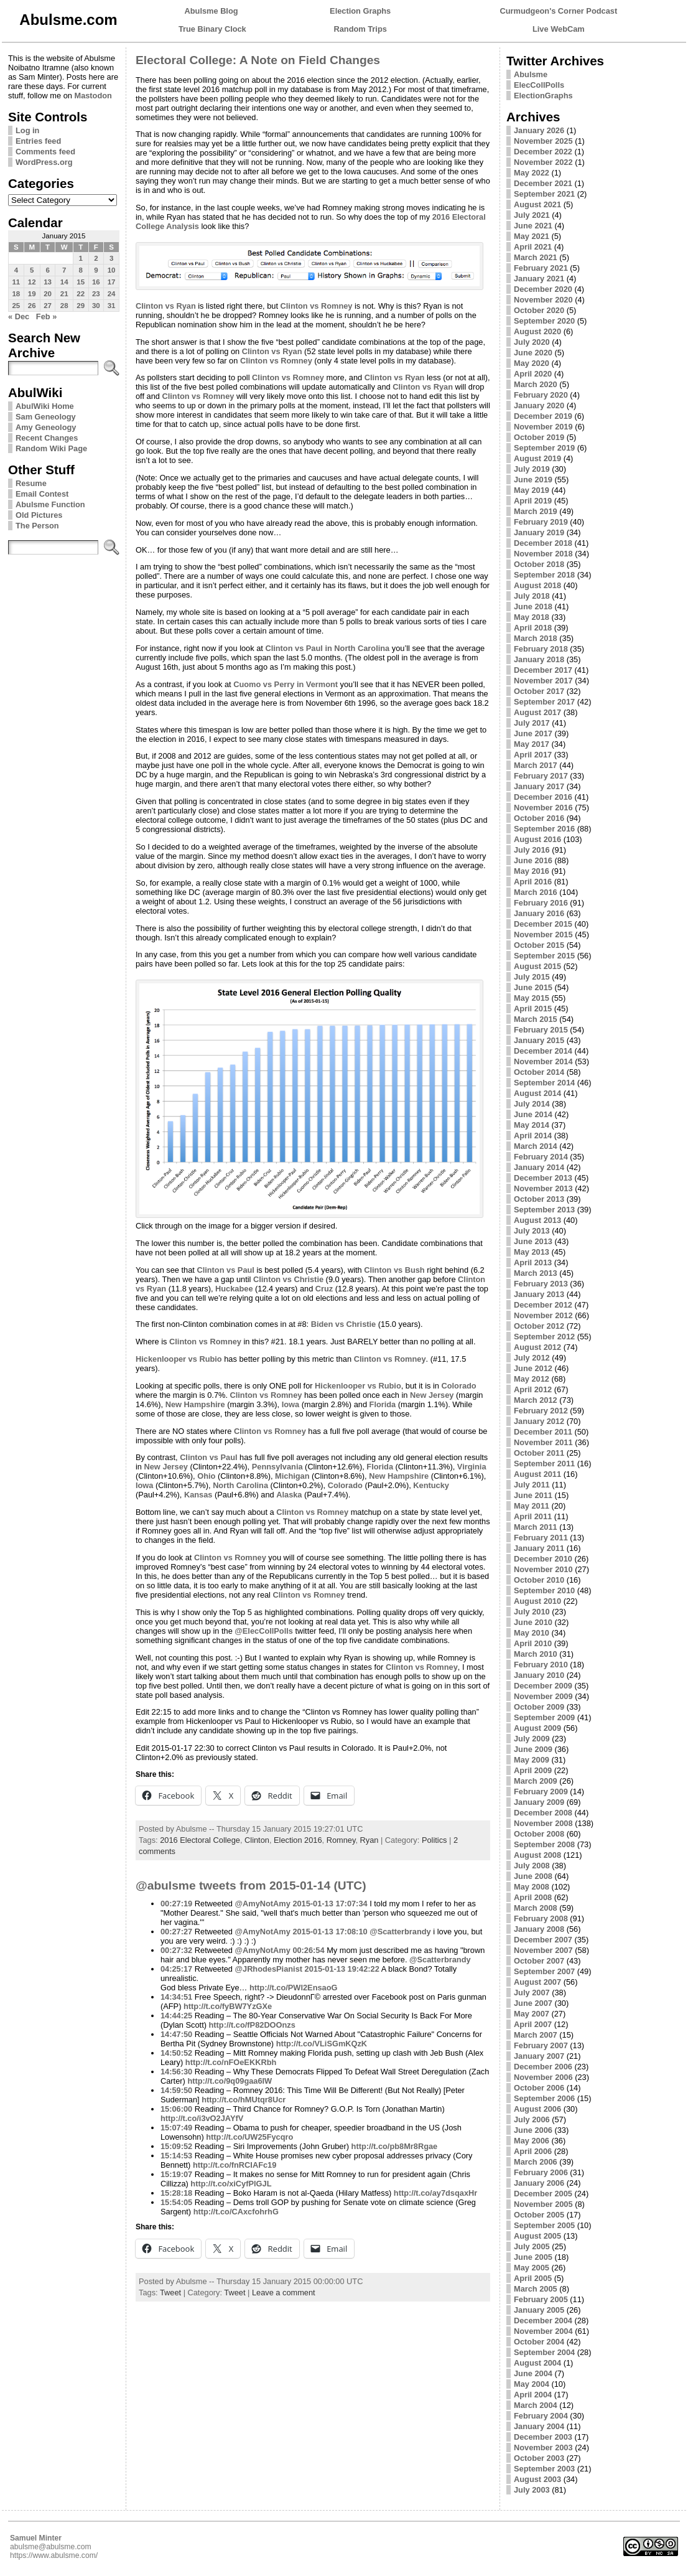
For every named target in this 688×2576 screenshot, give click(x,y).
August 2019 (537, 458)
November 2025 (543, 141)
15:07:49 (176, 2127)
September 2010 (544, 1590)
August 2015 (537, 966)
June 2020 (533, 352)
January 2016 (539, 913)
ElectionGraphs (543, 95)
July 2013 (532, 1230)
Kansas (198, 1494)
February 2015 (541, 1029)
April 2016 (533, 881)
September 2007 (544, 1971)
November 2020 (543, 299)
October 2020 (539, 310)
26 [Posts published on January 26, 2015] (32, 305)
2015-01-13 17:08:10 (329, 1931)
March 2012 (535, 1400)
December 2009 (543, 1685)
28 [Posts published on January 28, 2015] (64, 305)
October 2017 (539, 691)
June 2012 (533, 1368)
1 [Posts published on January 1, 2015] (80, 258)
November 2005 (543, 2204)
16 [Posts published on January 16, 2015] (96, 282)
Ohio (206, 1476)
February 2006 (541, 2172)
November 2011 (543, 1442)
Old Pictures (39, 515)
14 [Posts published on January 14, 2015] (64, 282)
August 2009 (537, 1728)
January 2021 (539, 278)
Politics (434, 1840)
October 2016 (539, 818)
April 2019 (533, 500)
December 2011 (543, 1431)
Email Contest (42, 494)
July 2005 (532, 2246)
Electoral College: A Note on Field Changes (258, 60)
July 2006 (532, 2119)
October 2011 (539, 1453)
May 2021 (531, 236)
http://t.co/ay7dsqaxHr (435, 2193)
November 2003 (543, 2447)
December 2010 (543, 1558)
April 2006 (533, 2151)
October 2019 (539, 437)
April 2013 (533, 1262)
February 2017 (541, 775)
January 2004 (539, 2426)
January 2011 (539, 1548)
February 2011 (541, 1537)
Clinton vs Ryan (166, 306)
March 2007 (535, 2035)
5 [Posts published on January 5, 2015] (32, 270)
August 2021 (537, 204)
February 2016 (541, 902)
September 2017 (544, 701)
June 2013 (533, 1241)
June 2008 (533, 1876)
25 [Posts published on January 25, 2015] (16, 305)
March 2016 (535, 892)
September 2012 (544, 1336)
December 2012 (543, 1304)
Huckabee (234, 1288)
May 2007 (531, 2013)
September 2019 (544, 447)
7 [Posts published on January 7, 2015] (64, 270)
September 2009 (544, 1717)
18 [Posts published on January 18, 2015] (16, 293)
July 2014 (532, 1103)
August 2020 (537, 331)
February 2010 (541, 1664)
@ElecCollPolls (264, 1631)
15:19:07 (176, 2174)
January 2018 (539, 659)
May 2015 (531, 998)
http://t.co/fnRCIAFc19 (234, 2165)
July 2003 (532, 2489)
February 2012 (541, 1410)
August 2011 (537, 1474)
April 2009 (533, 1770)
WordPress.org (44, 162)
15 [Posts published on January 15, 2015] (81, 282)
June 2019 (533, 479)
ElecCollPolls (539, 85)
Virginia (471, 1466)
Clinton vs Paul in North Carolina (327, 648)
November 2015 (543, 934)
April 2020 (533, 373)
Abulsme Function (50, 504)
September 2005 (544, 2225)
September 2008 (544, 1844)
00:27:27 (176, 1931)
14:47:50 (176, 2034)
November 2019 (543, 426)
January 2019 (539, 532)
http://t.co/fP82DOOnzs (252, 2025)
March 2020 (535, 384)
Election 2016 (298, 1840)
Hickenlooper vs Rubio (179, 1359)
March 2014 (535, 1146)
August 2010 (537, 1601)
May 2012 (531, 1379)
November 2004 (543, 2331)
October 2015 (539, 945)
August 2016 (537, 839)
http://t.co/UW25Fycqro (249, 2137)
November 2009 (543, 1696)
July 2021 (532, 215)
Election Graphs (360, 11)
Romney (341, 1840)
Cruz (324, 1288)
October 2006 (539, 2087)
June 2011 (533, 1495)
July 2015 (532, 976)
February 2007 (541, 2045)
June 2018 (533, 606)
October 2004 (539, 2341)
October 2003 (539, 2458)
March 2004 (535, 2405)
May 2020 (531, 363)
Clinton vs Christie (288, 1279)
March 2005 (535, 2288)
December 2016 (543, 797)
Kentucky (431, 1485)
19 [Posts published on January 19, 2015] (32, 293)
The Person (37, 525)
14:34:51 (176, 1997)
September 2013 (544, 1209)
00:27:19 (176, 1903)
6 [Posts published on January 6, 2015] (47, 270)
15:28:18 (176, 2193)
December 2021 (543, 183)
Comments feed (45, 151)
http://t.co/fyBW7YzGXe (228, 2006)
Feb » (46, 316)
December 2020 (543, 289)
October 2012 (539, 1326)
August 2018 (537, 585)
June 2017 (533, 733)
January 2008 (539, 1929)
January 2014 (539, 1167)
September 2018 (544, 574)
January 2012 (539, 1421)
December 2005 (543, 2193)
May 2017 (531, 744)
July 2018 (532, 596)
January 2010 (539, 1675)
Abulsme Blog (211, 11)
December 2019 (543, 416)
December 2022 (543, 151)
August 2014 (537, 1093)
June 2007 (533, 2003)
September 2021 (544, 194)
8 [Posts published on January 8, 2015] (80, 270)
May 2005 (531, 2267)
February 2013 (541, 1283)
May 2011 (531, 1505)
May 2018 (531, 617)
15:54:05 (176, 2202)
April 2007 (533, 2024)
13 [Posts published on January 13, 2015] (48, 282)
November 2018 (543, 553)
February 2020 (541, 395)
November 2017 (543, 680)
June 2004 (533, 2373)
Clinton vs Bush (394, 1270)
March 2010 (535, 1654)
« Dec (18, 316)
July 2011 (532, 1484)
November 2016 (543, 807)
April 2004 (533, 2394)
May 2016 (531, 871)
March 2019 (535, 511)
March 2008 (535, 1908)
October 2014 (539, 1072)
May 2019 (531, 490)
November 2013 (543, 1188)
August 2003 (537, 2479)
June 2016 (533, 860)
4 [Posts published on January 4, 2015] (16, 270)
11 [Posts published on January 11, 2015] (16, 282)
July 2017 (532, 723)
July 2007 (532, 1992)
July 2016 (532, 850)
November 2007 (543, 1950)
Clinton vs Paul (225, 1270)
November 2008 (543, 1823)
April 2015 (533, 1008)
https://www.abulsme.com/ (54, 2555)
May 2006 (531, 2140)
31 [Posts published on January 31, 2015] (112, 305)
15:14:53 (176, 2155)
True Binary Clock (212, 29)
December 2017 (543, 670)
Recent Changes (47, 438)
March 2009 (535, 1781)
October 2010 (539, 1580)
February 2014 (541, 1156)
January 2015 (539, 1040)
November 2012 (543, 1315)
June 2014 (533, 1114)
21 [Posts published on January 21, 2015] (64, 293)
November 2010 (543, 1569)
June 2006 (533, 2130)
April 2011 (533, 1516)
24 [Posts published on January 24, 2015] (112, 293)
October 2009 (539, 1707)
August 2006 (537, 2109)
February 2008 (541, 1918)
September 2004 (544, 2352)
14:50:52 (176, 2053)
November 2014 (543, 1061)
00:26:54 (308, 1950)
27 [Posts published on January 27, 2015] (48, 305)
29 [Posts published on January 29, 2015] (81, 305)
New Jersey (431, 1395)
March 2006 (535, 2161)
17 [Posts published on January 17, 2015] (112, 282)
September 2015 (544, 955)
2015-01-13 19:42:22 (342, 1969)
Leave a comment (283, 2292)
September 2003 (544, 2468)
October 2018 (539, 564)
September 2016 (544, 828)
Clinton (256, 1840)
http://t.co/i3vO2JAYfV (201, 2118)
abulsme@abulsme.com (50, 2546)
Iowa (290, 1404)
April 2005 (533, 2278)
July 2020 (532, 342)
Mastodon (92, 95)
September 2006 (544, 2098)
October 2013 (539, 1199)
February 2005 (541, 2299)
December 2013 (543, 1178)
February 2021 (541, 268)
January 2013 (539, 1294)
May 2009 (531, 1759)
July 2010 (532, 1611)
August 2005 (537, 2236)
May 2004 (531, 2384)
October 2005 (539, 2214)
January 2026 (539, 130)
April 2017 (533, 754)
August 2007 (537, 1982)
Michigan (292, 1476)
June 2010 (533, 1622)
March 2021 (535, 257)
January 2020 (539, 405)
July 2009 (532, 1738)
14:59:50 (176, 2090)
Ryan (369, 1840)
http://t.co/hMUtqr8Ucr (244, 2099)
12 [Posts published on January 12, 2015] (32, 282)
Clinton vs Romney (317, 306)
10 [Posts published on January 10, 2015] (112, 270)
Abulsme (530, 74)
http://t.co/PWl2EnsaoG (293, 1987)
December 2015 (543, 924)
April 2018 (533, 627)
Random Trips (360, 29)
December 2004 (543, 2320)
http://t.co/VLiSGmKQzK (321, 2043)
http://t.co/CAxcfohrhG (236, 2211)
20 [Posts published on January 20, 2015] (48, 293)
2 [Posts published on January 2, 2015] (96, 258)
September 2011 (544, 1463)
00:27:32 (176, 1950)
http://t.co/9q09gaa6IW (229, 2081)
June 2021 (533, 225)
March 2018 (535, 638)
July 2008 (532, 1865)
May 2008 (531, 1886)
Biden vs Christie (343, 1324)
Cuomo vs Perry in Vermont (285, 684)
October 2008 (539, 1833)
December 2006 (543, 2066)
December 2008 (543, 1812)
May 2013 (531, 1252)
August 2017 (537, 712)
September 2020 (544, 321)
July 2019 (532, 469)
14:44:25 (176, 2015)
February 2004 (541, 2415)
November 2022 (543, 162)
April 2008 (533, 1897)
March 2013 (535, 1273)
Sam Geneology (46, 416)
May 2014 (531, 1125)
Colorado (458, 1385)
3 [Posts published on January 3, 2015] (111, 258)
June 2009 (533, 1749)
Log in (27, 130)
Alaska (289, 1494)
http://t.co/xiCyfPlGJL (230, 2183)
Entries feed (38, 141)
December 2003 (543, 2437)
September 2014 (544, 1082)
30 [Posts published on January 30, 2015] (96, 305)
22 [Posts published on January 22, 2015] (81, 293)
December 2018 (543, 543)
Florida (383, 1404)
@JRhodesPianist (268, 1969)
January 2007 (539, 2056)
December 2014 (543, 1051)
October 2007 (539, 1960)
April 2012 (533, 1389)
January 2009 (539, 1802)
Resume (31, 483)
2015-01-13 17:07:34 (329, 1903)
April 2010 (533, 1643)
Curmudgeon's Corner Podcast (559, 11)
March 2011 (535, 1527)
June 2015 (533, 987)
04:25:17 (176, 1969)
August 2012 (537, 1347)
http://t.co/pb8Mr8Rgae (394, 2146)
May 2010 (531, 1632)
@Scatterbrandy (400, 1931)
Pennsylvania (277, 1466)
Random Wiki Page (51, 448)
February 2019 (541, 522)
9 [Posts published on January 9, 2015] (96, 270)
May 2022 (531, 172)
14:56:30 (176, 2071)
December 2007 (543, 1939)
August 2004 (537, 2363)
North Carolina (240, 1485)
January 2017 (539, 786)
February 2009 (541, 1791)
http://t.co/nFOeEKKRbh (230, 2062)
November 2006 (543, 2077)
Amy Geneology (46, 427)
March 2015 (535, 1019)
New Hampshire (195, 1404)
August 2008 (537, 1855)
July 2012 (532, 1357)
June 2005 (533, 2257)
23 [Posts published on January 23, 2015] (96, 293)
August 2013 (537, 1220)
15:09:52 (176, 2146)
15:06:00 (176, 2109)
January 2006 (539, 2183)
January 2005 (539, 2310)
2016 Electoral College (200, 1840)
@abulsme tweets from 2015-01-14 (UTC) (251, 1885)
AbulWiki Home (45, 406)
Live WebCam (558, 29)
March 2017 (535, 765)
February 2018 (541, 648)
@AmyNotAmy (263, 1903)
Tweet (170, 2292)
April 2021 (533, 246)
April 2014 (533, 1135)
